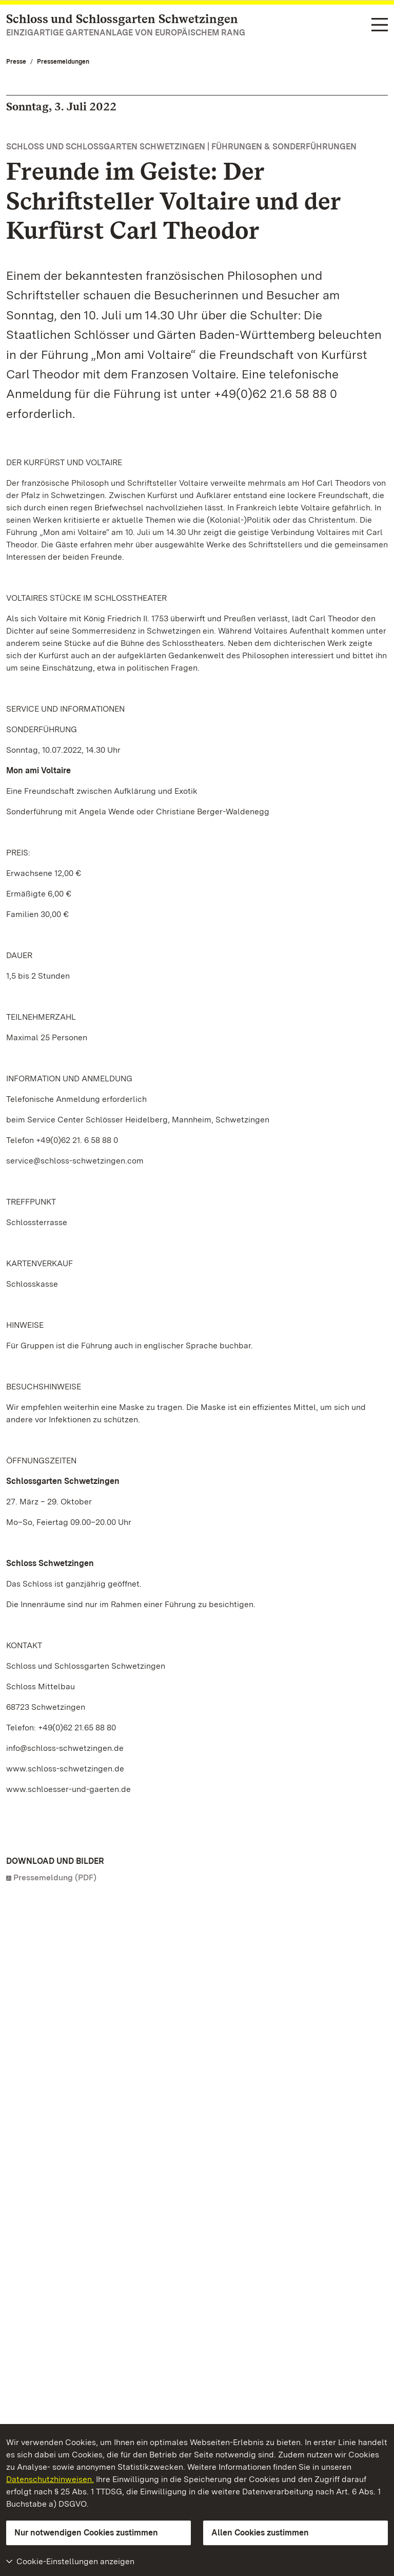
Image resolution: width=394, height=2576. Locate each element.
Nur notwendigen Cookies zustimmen (86, 2532)
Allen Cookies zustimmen (260, 2532)
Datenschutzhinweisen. (50, 2479)
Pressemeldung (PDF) (54, 1877)
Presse (16, 61)
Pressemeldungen (63, 61)
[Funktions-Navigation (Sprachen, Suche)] (379, 25)
